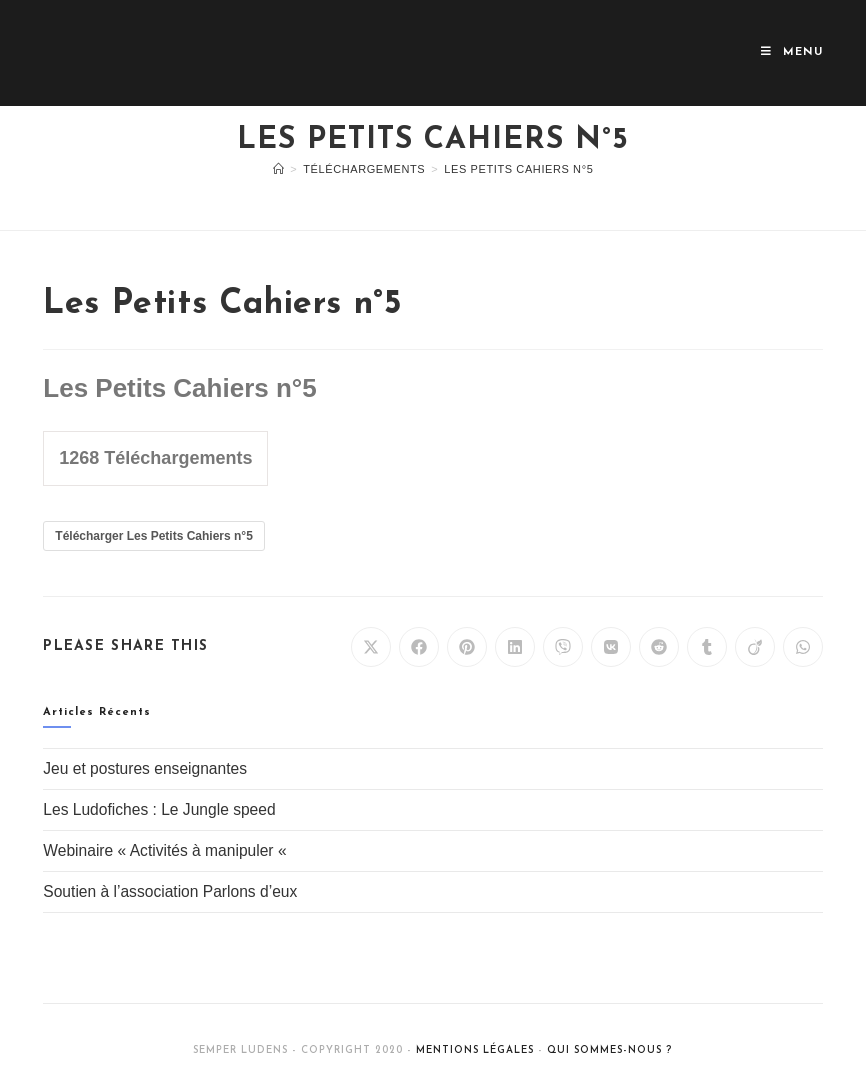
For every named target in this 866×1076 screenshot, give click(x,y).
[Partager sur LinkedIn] (515, 647)
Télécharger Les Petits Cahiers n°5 (154, 536)
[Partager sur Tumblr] (707, 647)
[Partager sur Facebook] (419, 647)
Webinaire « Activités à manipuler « (167, 850)
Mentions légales (475, 1050)
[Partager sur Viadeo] (755, 647)
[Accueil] (279, 169)
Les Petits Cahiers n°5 (518, 169)
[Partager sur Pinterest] (467, 647)
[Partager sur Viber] (563, 647)
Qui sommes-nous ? (609, 1050)
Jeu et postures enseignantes (145, 768)
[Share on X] (371, 647)
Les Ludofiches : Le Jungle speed (159, 809)
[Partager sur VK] (611, 647)
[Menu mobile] (792, 52)
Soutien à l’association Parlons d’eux (170, 891)
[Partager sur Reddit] (659, 647)
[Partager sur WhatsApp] (803, 647)
